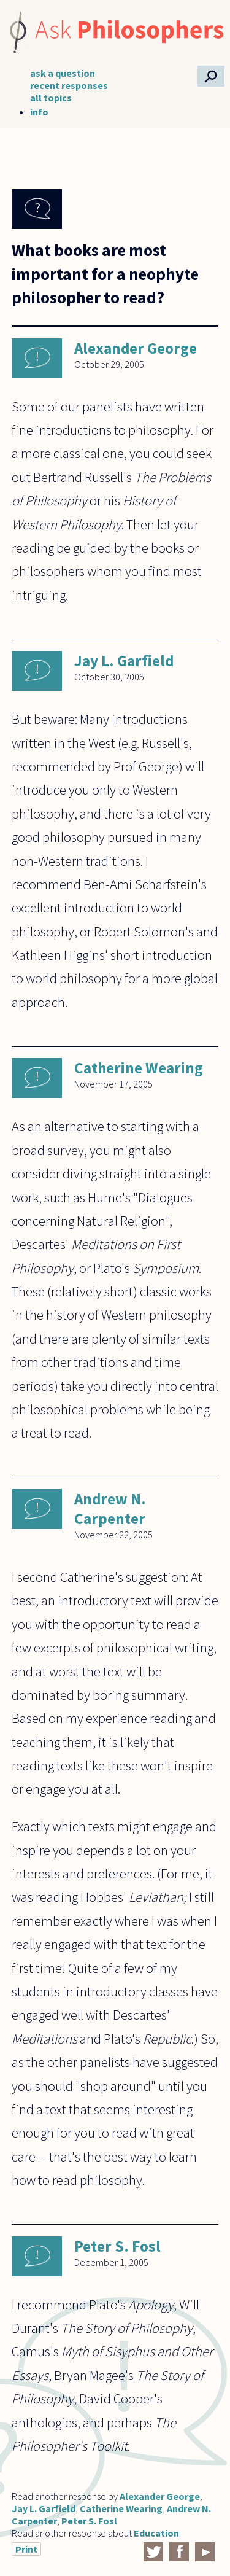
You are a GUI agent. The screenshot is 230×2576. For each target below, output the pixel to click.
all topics (51, 97)
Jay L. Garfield (124, 661)
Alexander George (135, 348)
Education (156, 2533)
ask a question (62, 73)
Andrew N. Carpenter (110, 1508)
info (39, 112)
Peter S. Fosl (117, 2246)
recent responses (69, 85)
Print (26, 2549)
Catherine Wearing (138, 1068)
